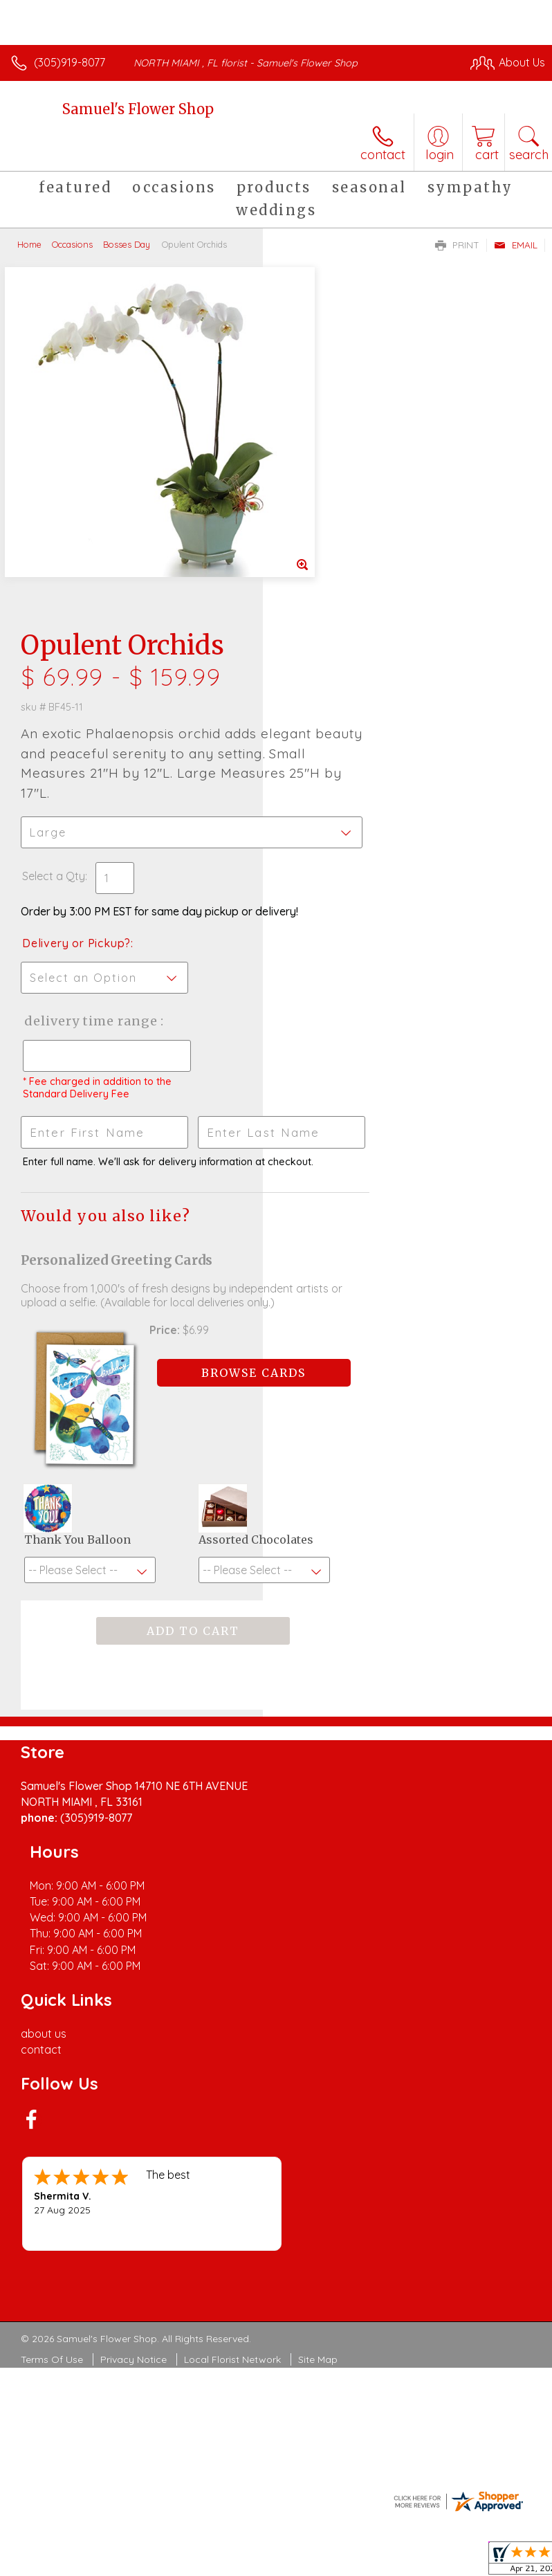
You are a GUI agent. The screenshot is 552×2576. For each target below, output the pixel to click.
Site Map (318, 1899)
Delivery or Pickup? (339, 592)
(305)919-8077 (69, 62)
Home (29, 244)
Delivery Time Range (330, 683)
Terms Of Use (52, 1899)
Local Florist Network (232, 1899)
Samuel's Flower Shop (138, 109)
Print (457, 245)
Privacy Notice (133, 1899)
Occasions (72, 244)
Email (515, 245)
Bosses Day (126, 244)
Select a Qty (316, 511)
